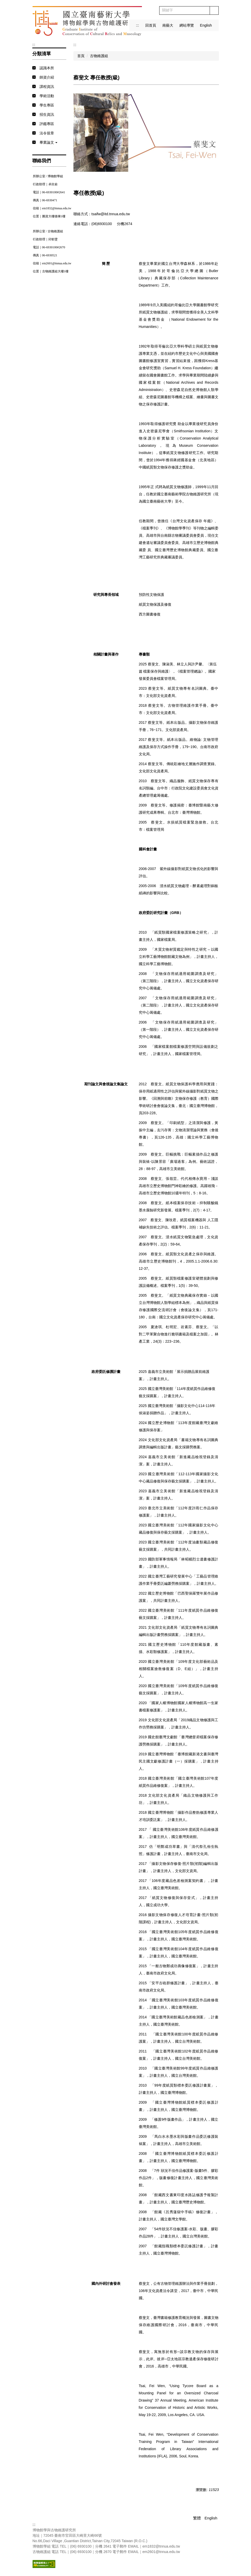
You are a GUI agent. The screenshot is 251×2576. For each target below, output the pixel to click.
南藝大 (167, 25)
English (206, 25)
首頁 (81, 56)
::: (137, 25)
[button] (49, 142)
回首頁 (150, 25)
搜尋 (214, 10)
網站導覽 (186, 25)
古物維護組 (99, 56)
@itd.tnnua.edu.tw (115, 214)
